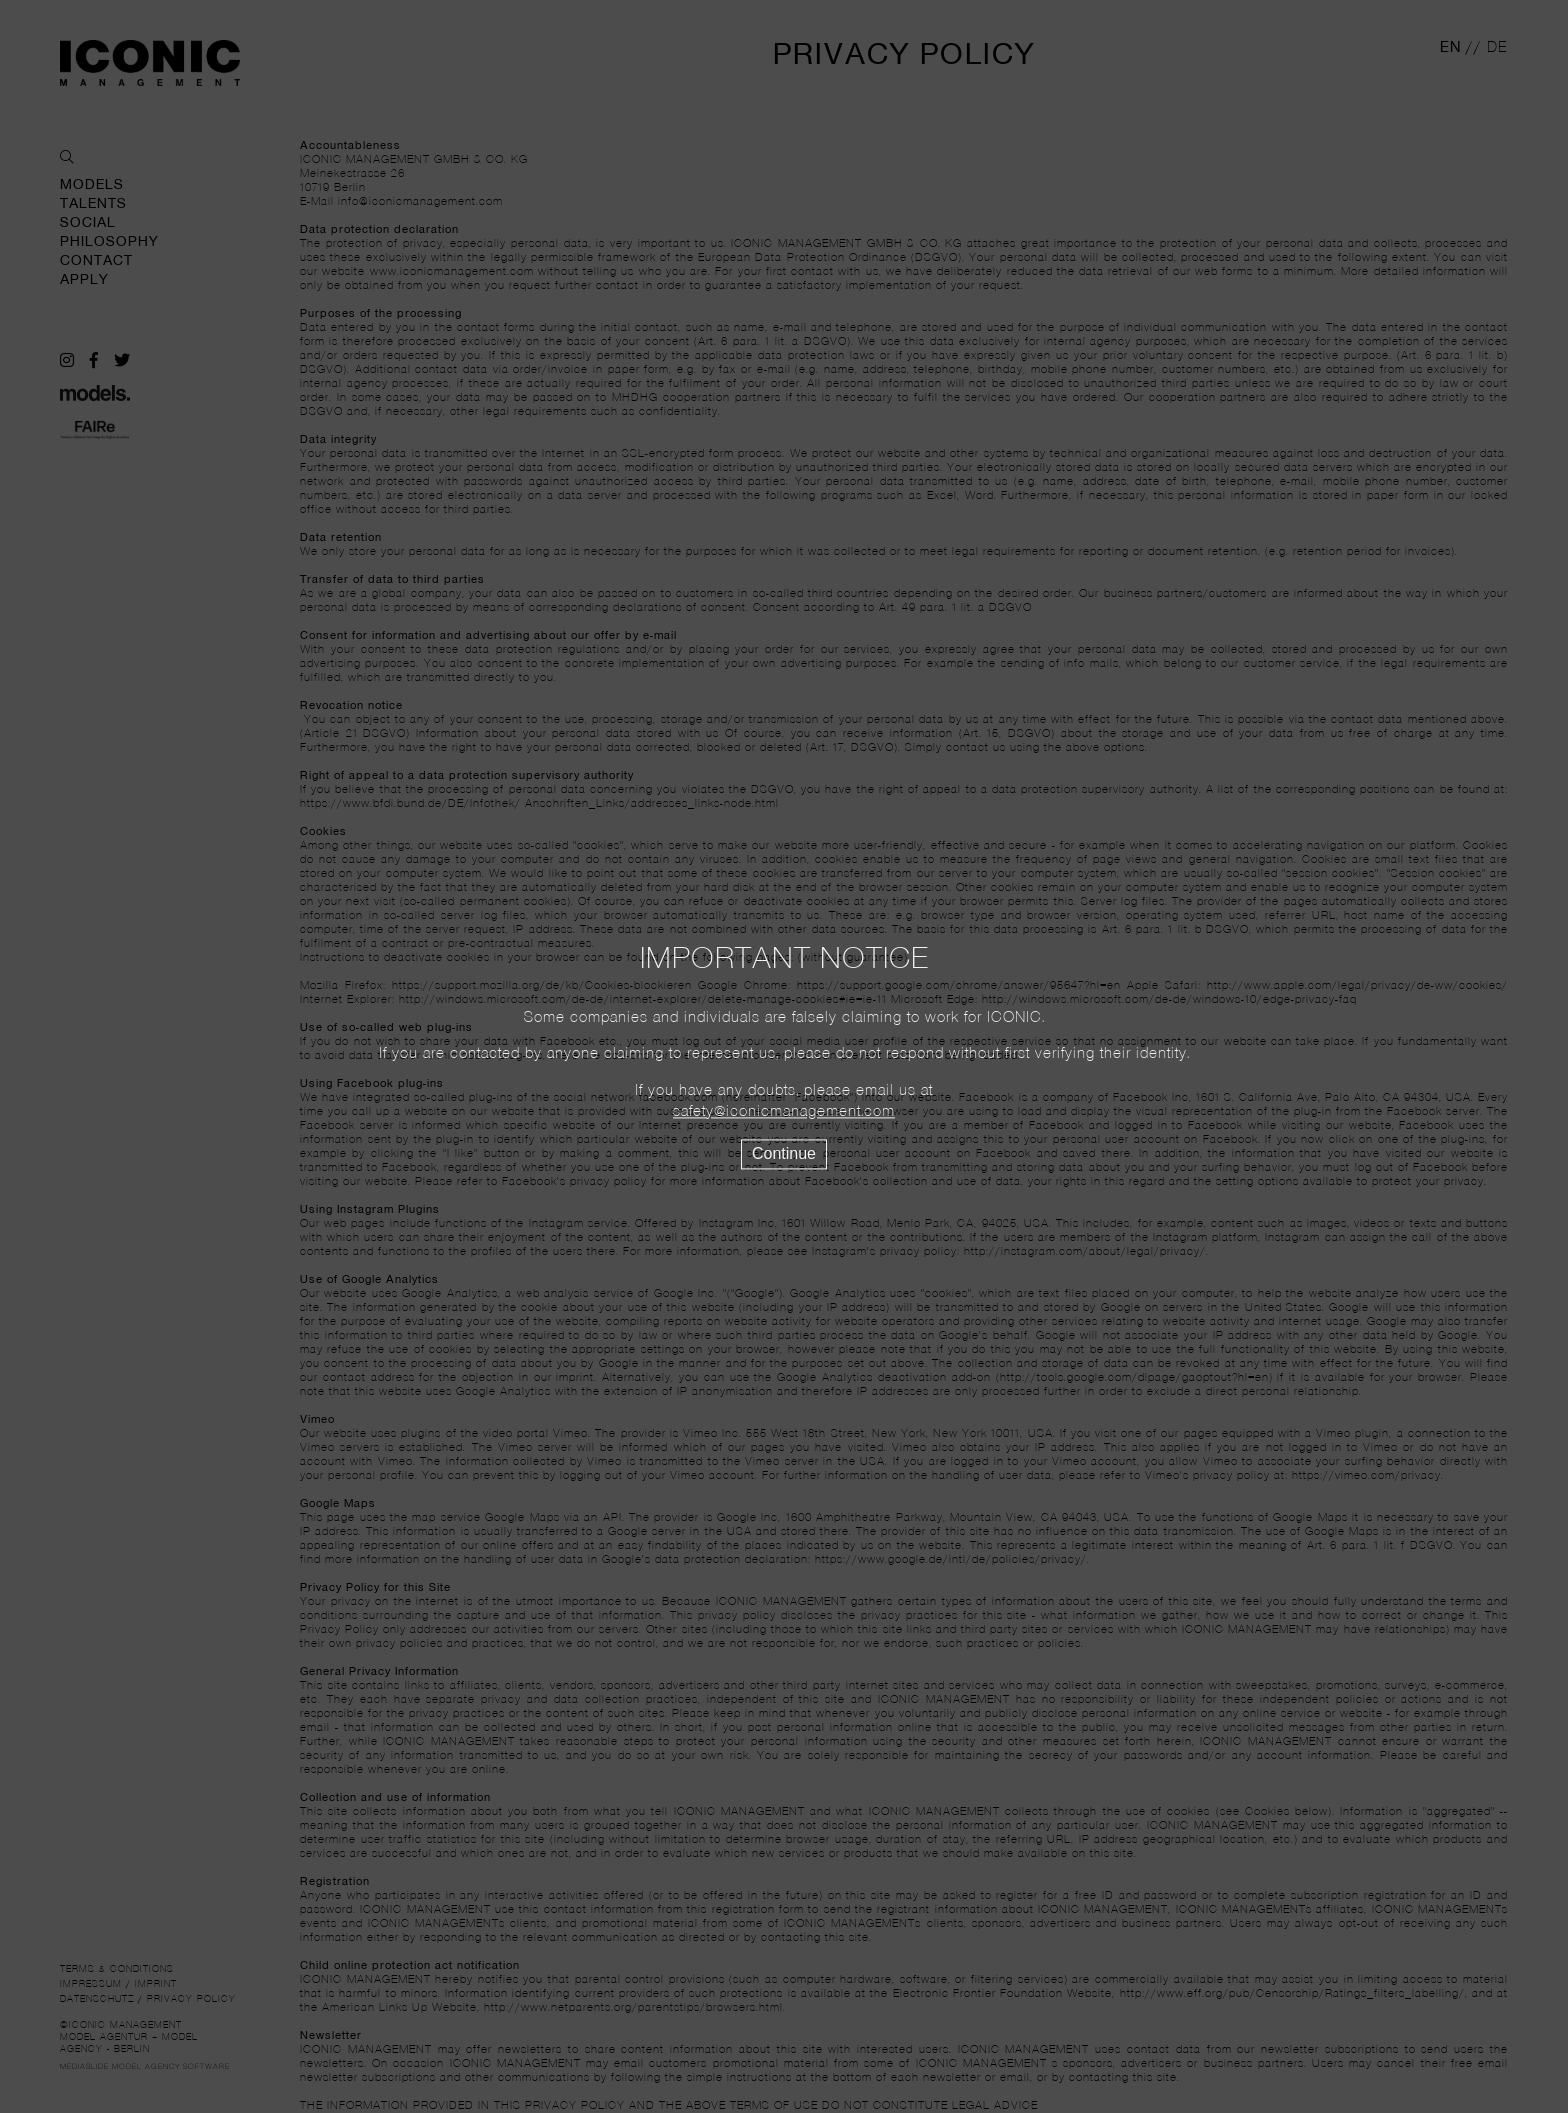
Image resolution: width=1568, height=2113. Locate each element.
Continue (784, 1153)
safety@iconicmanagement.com (784, 1112)
